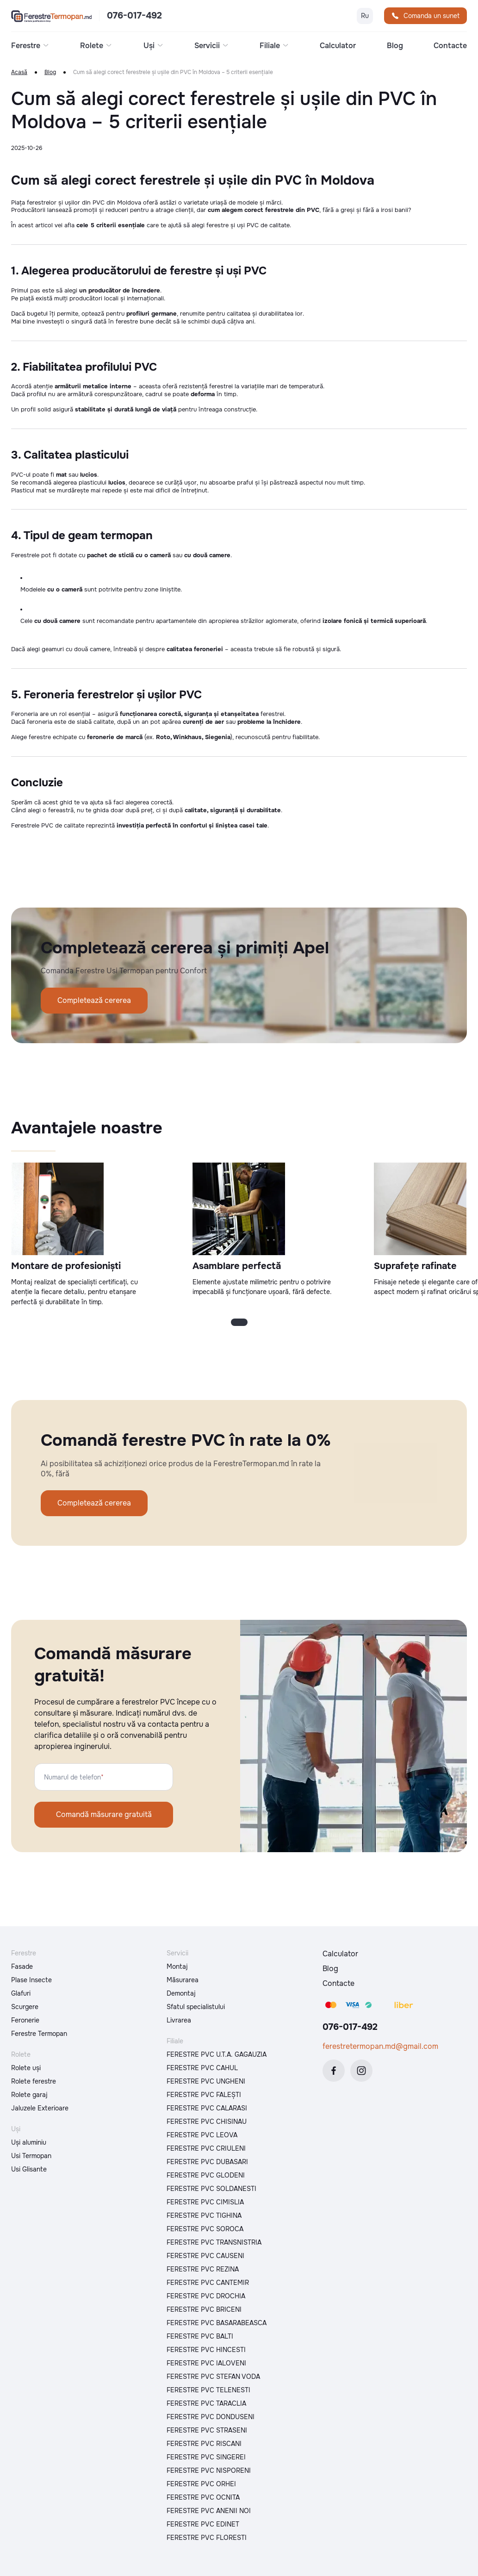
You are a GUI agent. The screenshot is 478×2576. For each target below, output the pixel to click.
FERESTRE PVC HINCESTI (206, 2350)
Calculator (338, 45)
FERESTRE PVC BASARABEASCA (217, 2323)
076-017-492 (134, 15)
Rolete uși (26, 2068)
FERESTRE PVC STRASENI (207, 2430)
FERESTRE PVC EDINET (203, 2524)
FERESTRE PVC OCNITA (203, 2497)
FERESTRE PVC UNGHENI (206, 2081)
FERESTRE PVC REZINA (203, 2269)
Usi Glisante (29, 2169)
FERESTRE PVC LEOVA (202, 2135)
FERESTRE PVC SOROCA (205, 2229)
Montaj (177, 1966)
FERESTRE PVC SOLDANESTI (211, 2188)
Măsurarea (183, 1980)
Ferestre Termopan (39, 2033)
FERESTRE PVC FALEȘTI (204, 2095)
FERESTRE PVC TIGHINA (204, 2215)
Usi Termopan (31, 2156)
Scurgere (24, 2007)
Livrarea (179, 2020)
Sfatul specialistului (196, 2007)
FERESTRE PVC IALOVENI (206, 2363)
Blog (395, 45)
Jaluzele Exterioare (39, 2108)
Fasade (22, 1966)
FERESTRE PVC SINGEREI (206, 2457)
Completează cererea (94, 1000)
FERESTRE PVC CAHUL (202, 2068)
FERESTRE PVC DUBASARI (207, 2162)
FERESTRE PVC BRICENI (204, 2309)
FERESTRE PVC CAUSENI (205, 2256)
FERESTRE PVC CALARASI (207, 2108)
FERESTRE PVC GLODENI (206, 2175)
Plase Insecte (31, 1980)
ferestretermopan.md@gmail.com (380, 2046)
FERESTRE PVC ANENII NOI (209, 2511)
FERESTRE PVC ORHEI (201, 2484)
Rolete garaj (29, 2095)
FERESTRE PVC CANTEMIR (208, 2282)
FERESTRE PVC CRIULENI (206, 2148)
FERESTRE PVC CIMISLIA (205, 2202)
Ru (365, 16)
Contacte (450, 45)
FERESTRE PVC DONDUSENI (211, 2417)
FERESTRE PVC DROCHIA (206, 2296)
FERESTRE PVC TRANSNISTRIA (214, 2242)
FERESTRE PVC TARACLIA (206, 2403)
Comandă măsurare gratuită (104, 1814)
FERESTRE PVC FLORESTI (207, 2537)
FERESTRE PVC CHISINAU (207, 2121)
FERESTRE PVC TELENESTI (208, 2390)
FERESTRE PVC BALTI (200, 2336)
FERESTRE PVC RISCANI (204, 2443)
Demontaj (181, 1993)
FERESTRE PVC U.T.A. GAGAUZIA (217, 2054)
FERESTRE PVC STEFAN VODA (213, 2376)
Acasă (19, 72)
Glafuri (21, 1993)
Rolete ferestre (33, 2081)
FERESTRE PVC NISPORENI (209, 2470)
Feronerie (25, 2020)
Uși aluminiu (28, 2142)
